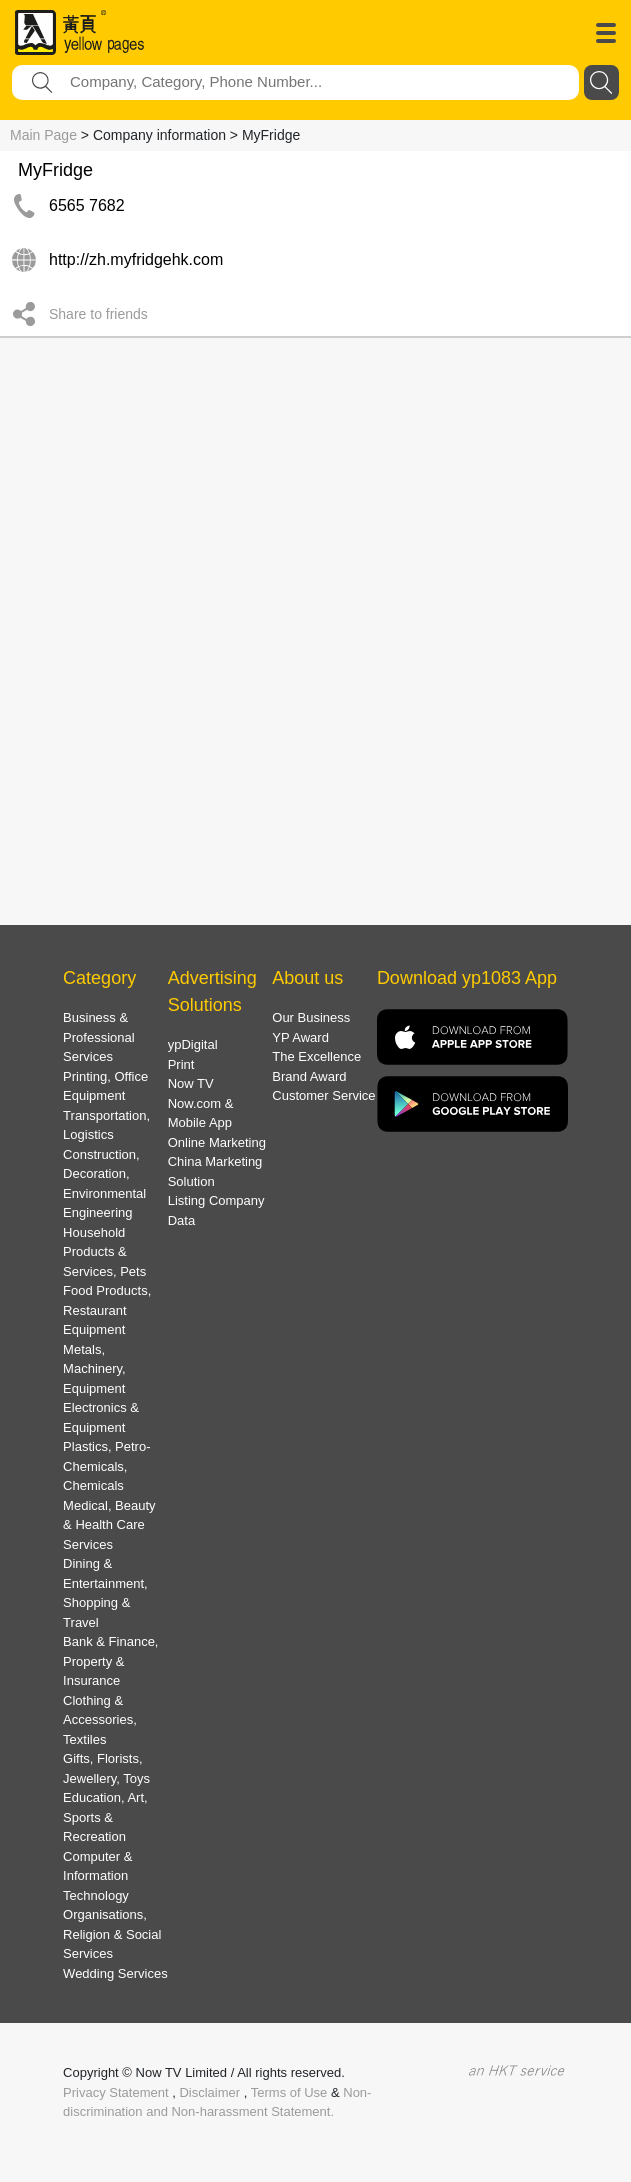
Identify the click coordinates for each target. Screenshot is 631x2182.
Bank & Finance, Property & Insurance (110, 1661)
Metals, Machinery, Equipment (94, 1369)
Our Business (311, 1017)
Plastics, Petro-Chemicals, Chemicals (106, 1466)
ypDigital (193, 1044)
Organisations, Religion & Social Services (112, 1934)
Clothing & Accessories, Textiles (100, 1720)
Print (181, 1064)
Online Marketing (217, 1142)
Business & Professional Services (99, 1037)
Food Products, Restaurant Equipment (107, 1310)
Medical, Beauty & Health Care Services (109, 1525)
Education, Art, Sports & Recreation (105, 1817)
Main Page (43, 135)
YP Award (300, 1037)
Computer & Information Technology (97, 1876)
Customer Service (323, 1095)
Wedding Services (115, 1973)
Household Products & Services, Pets (104, 1252)
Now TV (191, 1083)
